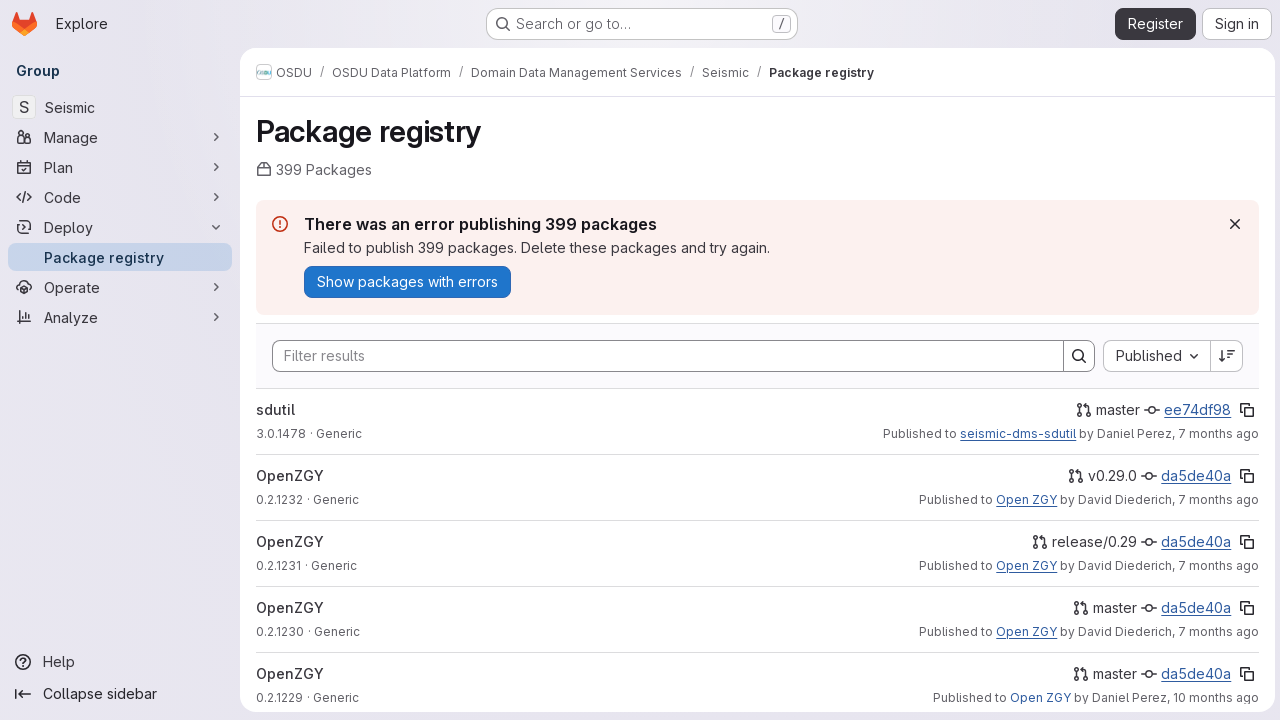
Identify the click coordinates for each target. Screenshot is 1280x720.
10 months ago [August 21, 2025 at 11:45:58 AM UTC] (1213, 697)
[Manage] (120, 137)
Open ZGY (1023, 499)
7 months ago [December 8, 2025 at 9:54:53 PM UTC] (1215, 565)
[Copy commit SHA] (1244, 410)
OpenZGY (290, 475)
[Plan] (120, 167)
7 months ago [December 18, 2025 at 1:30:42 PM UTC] (1215, 433)
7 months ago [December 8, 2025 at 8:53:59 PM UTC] (1215, 631)
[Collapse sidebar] (120, 694)
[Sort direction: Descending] (1224, 356)
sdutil (275, 409)
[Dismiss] (1232, 224)
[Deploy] (120, 227)
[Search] (656, 356)
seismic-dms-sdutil (1015, 433)
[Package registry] (120, 257)
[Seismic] (120, 107)
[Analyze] (120, 317)
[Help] (120, 662)
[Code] (120, 197)
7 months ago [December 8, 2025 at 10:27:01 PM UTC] (1215, 499)
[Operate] (120, 287)
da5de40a (1193, 475)
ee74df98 (1194, 409)
